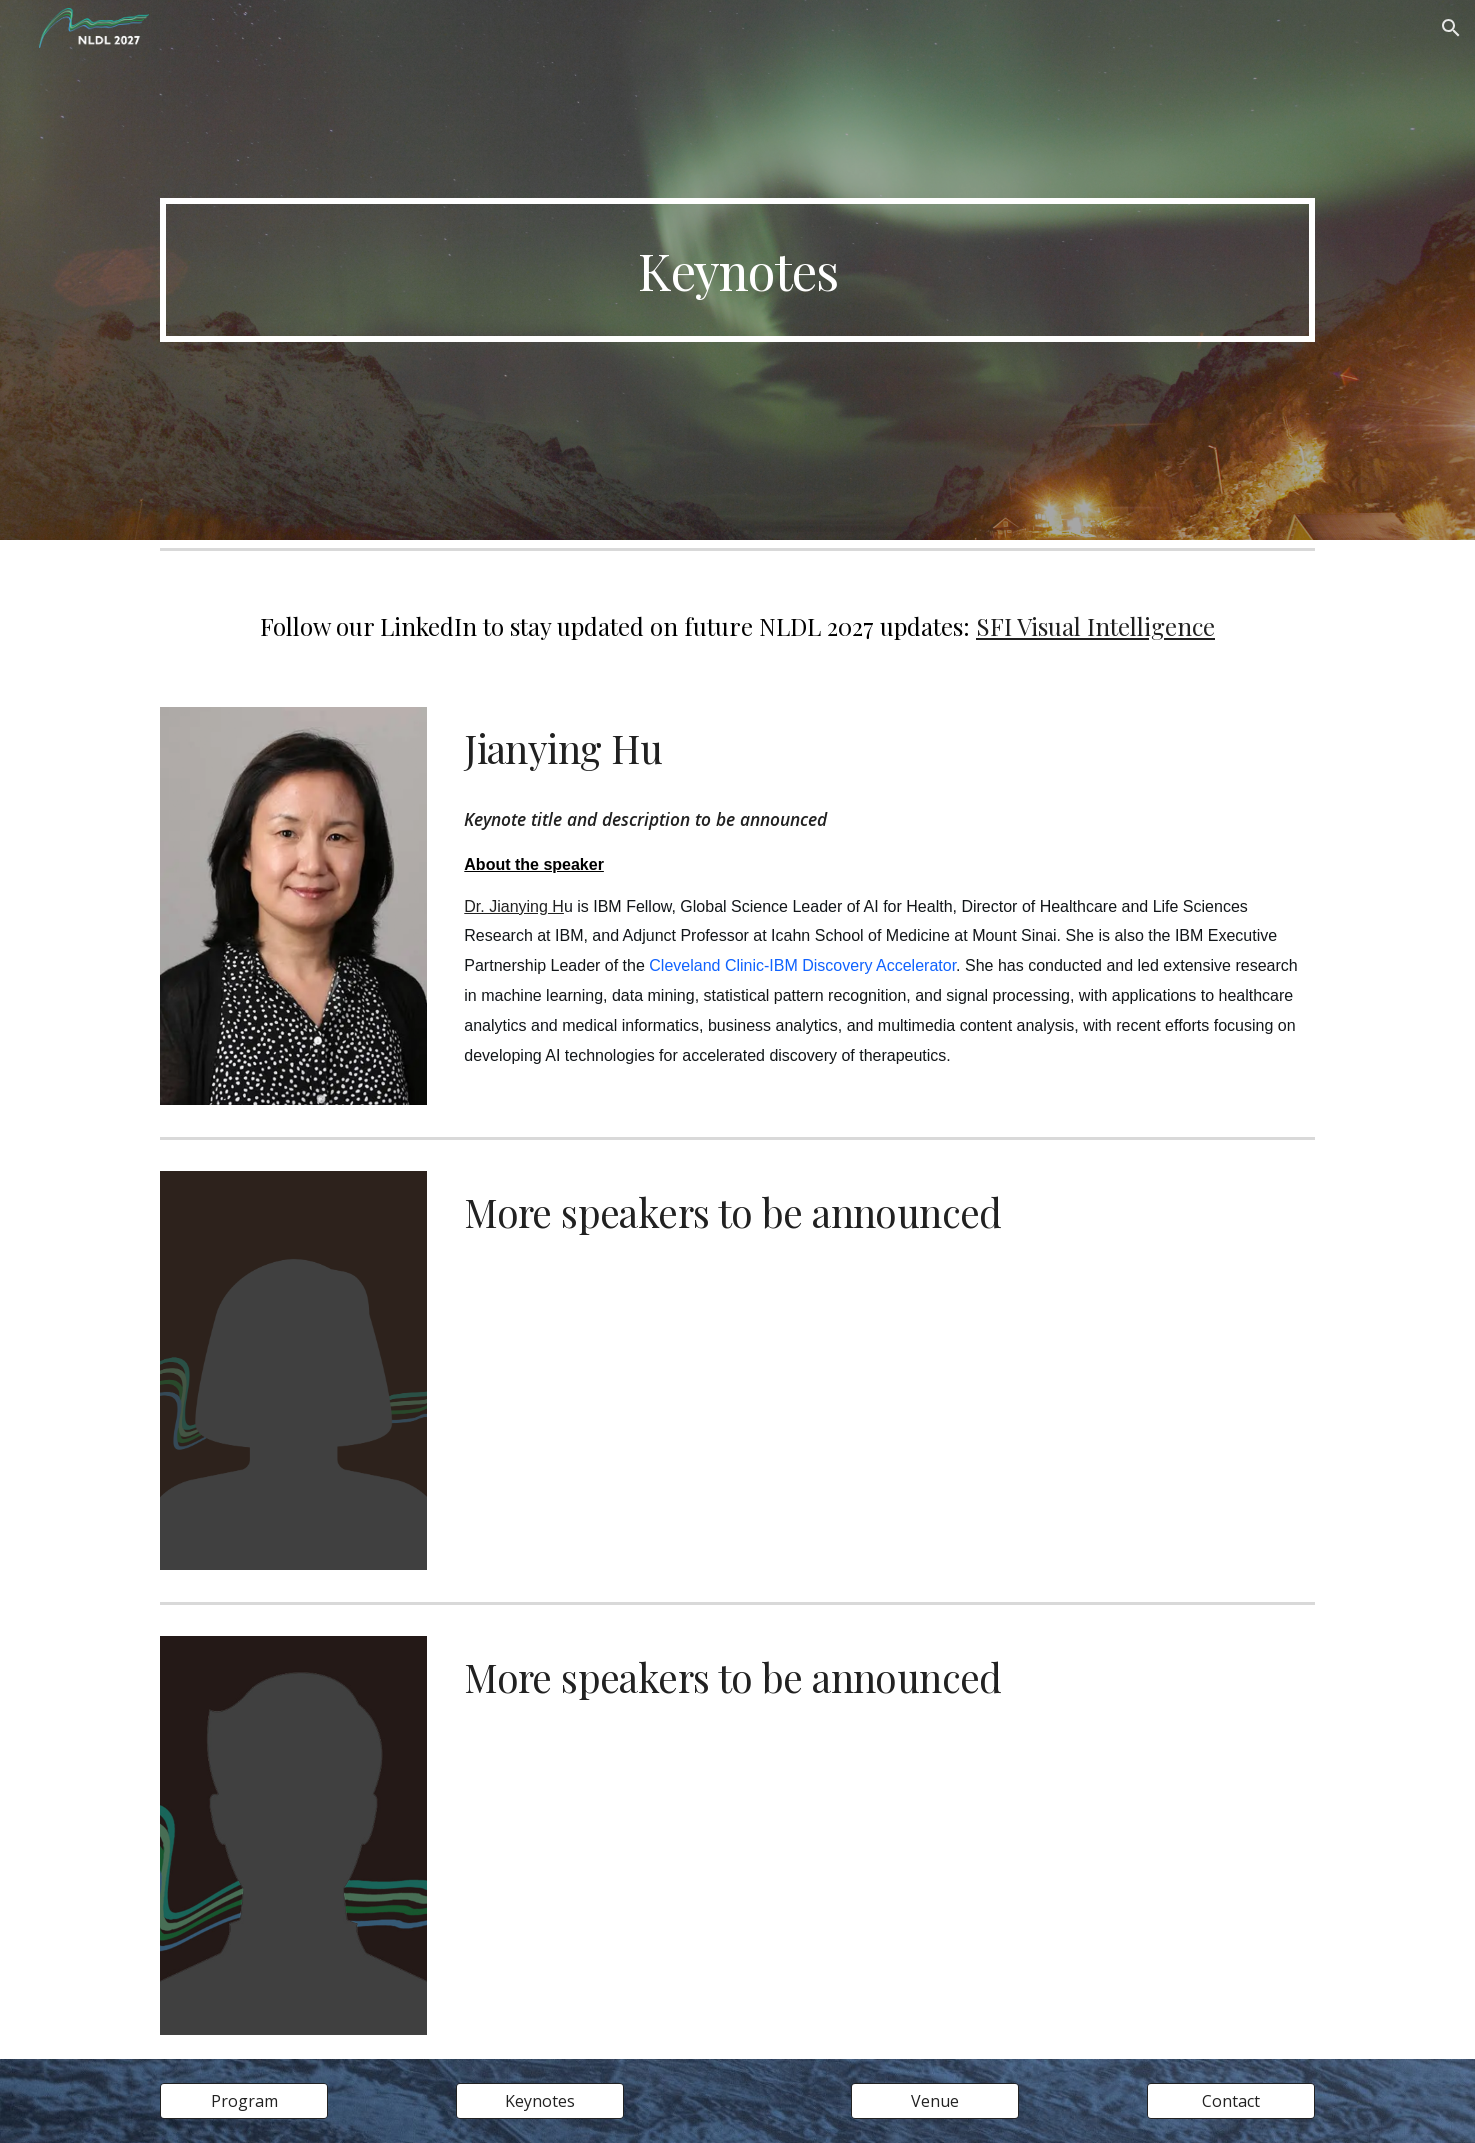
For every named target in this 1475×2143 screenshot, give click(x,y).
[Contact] (1231, 2101)
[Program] (244, 2101)
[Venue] (935, 2101)
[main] (737, 270)
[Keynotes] (540, 2101)
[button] (1451, 28)
